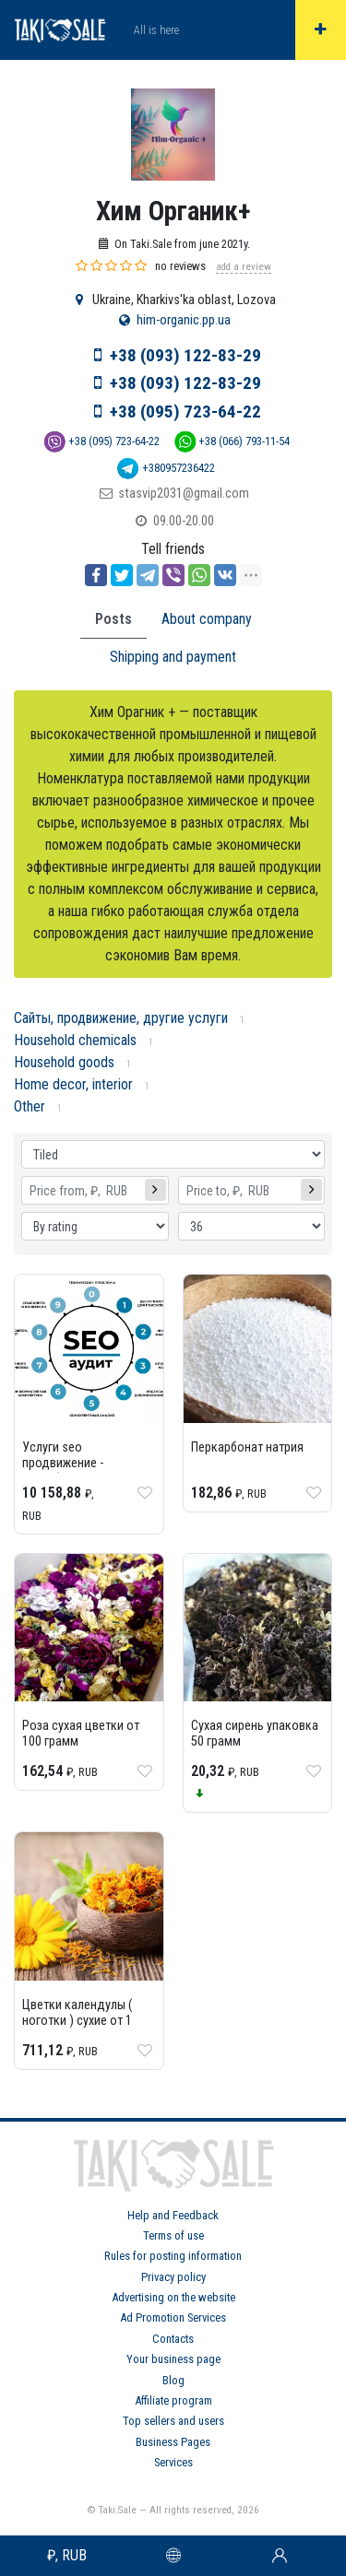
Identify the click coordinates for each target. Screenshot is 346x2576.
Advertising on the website (173, 2297)
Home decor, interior (73, 1084)
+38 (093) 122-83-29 (185, 355)
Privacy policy (173, 2277)
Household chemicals (75, 1040)
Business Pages (173, 2442)
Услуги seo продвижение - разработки (62, 1463)
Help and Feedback (173, 2215)
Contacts (173, 2339)
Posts (113, 619)
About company (206, 619)
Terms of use (173, 2235)
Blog (173, 2380)
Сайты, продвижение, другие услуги (121, 1018)
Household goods (64, 1062)
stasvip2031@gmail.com (183, 493)
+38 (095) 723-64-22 (185, 411)
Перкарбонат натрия (247, 1447)
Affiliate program (173, 2400)
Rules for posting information (173, 2256)
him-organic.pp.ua (184, 320)
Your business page (173, 2359)
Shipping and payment (173, 656)
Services (173, 2462)
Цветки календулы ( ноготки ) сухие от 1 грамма (77, 2020)
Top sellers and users (173, 2421)
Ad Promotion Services (173, 2317)
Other (29, 1106)
